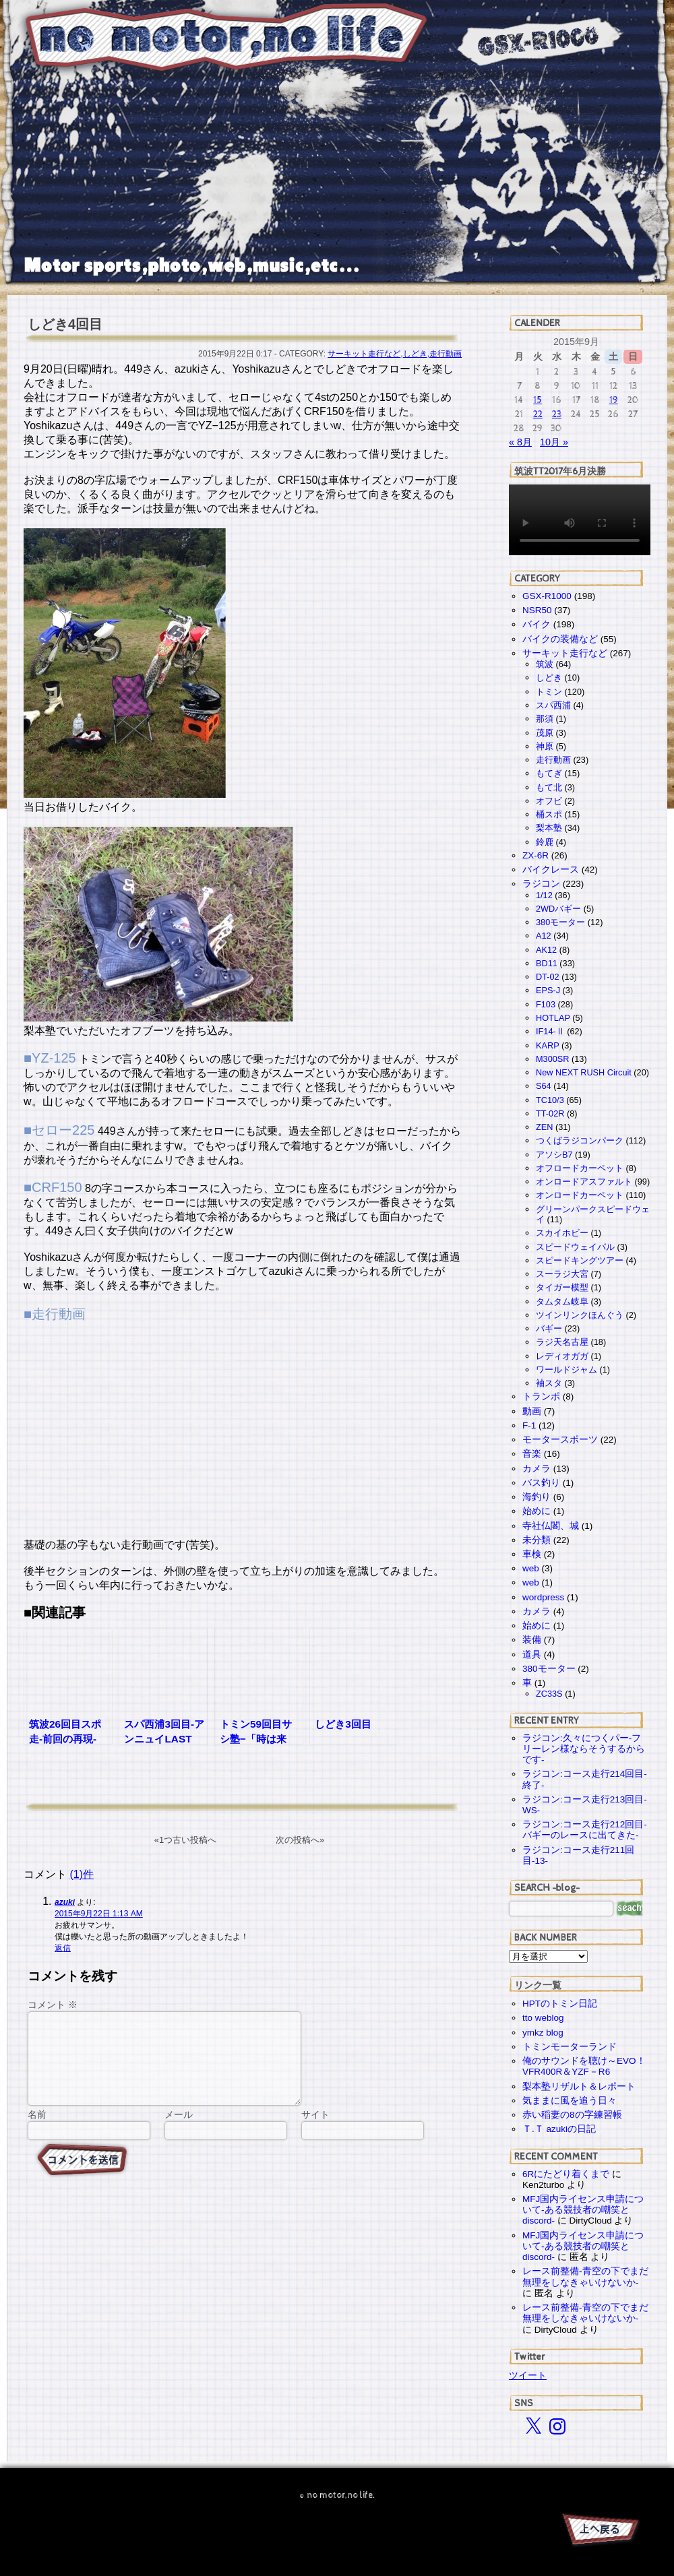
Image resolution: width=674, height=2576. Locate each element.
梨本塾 (549, 828)
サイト (315, 2130)
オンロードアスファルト (584, 1181)
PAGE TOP (599, 2532)
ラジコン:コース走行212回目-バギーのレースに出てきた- (584, 1829)
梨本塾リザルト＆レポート (579, 2086)
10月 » (554, 442)
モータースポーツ (560, 1440)
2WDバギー (558, 909)
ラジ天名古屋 (562, 1342)
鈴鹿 (544, 842)
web (530, 1568)
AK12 (546, 950)
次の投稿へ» (300, 1840)
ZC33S (549, 1694)
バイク (536, 624)
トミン (549, 692)
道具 (531, 1655)
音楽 (531, 1454)
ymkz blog (542, 2033)
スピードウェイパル (575, 1247)
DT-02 (547, 977)
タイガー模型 (562, 1287)
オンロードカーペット (579, 1195)
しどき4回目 (65, 324)
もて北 (549, 787)
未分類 (536, 1540)
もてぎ (549, 773)
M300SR (552, 1059)
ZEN (544, 1127)
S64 (543, 1086)
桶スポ (549, 814)
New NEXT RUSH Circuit (584, 1072)
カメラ (536, 1469)
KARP (547, 1045)
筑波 (544, 664)
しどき (415, 353)
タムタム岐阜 (562, 1301)
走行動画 (445, 353)
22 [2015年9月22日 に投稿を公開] (538, 414)
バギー (549, 1328)
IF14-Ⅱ (550, 1031)
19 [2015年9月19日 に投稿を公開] (613, 400)
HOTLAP (553, 1018)
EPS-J (548, 990)
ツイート (528, 2375)
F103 (545, 1004)
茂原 (544, 733)
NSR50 (537, 610)
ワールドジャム (566, 1369)
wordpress (543, 1597)
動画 (531, 1411)
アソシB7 (554, 1155)
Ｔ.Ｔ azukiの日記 (559, 2129)
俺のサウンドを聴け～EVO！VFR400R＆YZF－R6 (584, 2066)
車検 (531, 1554)
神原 (544, 746)
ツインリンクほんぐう (579, 1315)
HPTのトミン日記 (559, 2004)
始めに (536, 1511)
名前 (37, 2130)
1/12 (544, 895)
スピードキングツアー (579, 1260)
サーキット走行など (364, 353)
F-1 (529, 1425)
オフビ (549, 801)
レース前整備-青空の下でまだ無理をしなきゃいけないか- (585, 2276)
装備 (531, 1640)
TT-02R (550, 1113)
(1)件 (81, 1874)
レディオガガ (562, 1356)
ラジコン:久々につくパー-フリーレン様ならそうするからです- (583, 1749)
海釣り (536, 1497)
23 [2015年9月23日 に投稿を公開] (556, 414)
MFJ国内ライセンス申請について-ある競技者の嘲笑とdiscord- (583, 2210)
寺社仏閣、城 (550, 1526)
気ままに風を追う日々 (569, 2101)
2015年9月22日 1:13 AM (99, 1913)
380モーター (560, 922)
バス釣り (541, 1483)
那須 (544, 719)
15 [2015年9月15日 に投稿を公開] (537, 400)
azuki (65, 1902)
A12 (543, 936)
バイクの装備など (560, 639)
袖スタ (549, 1383)
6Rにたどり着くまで (565, 2174)
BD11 (546, 963)
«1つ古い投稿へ (185, 1840)
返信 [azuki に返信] (63, 1948)
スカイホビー (562, 1233)
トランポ (541, 1396)
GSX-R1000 (547, 596)
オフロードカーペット (579, 1168)
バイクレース (550, 870)
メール (178, 2130)
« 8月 (520, 442)
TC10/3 (550, 1100)
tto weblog (543, 2018)
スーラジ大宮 (562, 1274)
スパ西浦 (553, 705)
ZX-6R (535, 855)
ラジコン (541, 884)
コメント (53, 2004)
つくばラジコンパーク (579, 1140)
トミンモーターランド (569, 2047)
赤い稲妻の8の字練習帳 (572, 2115)
